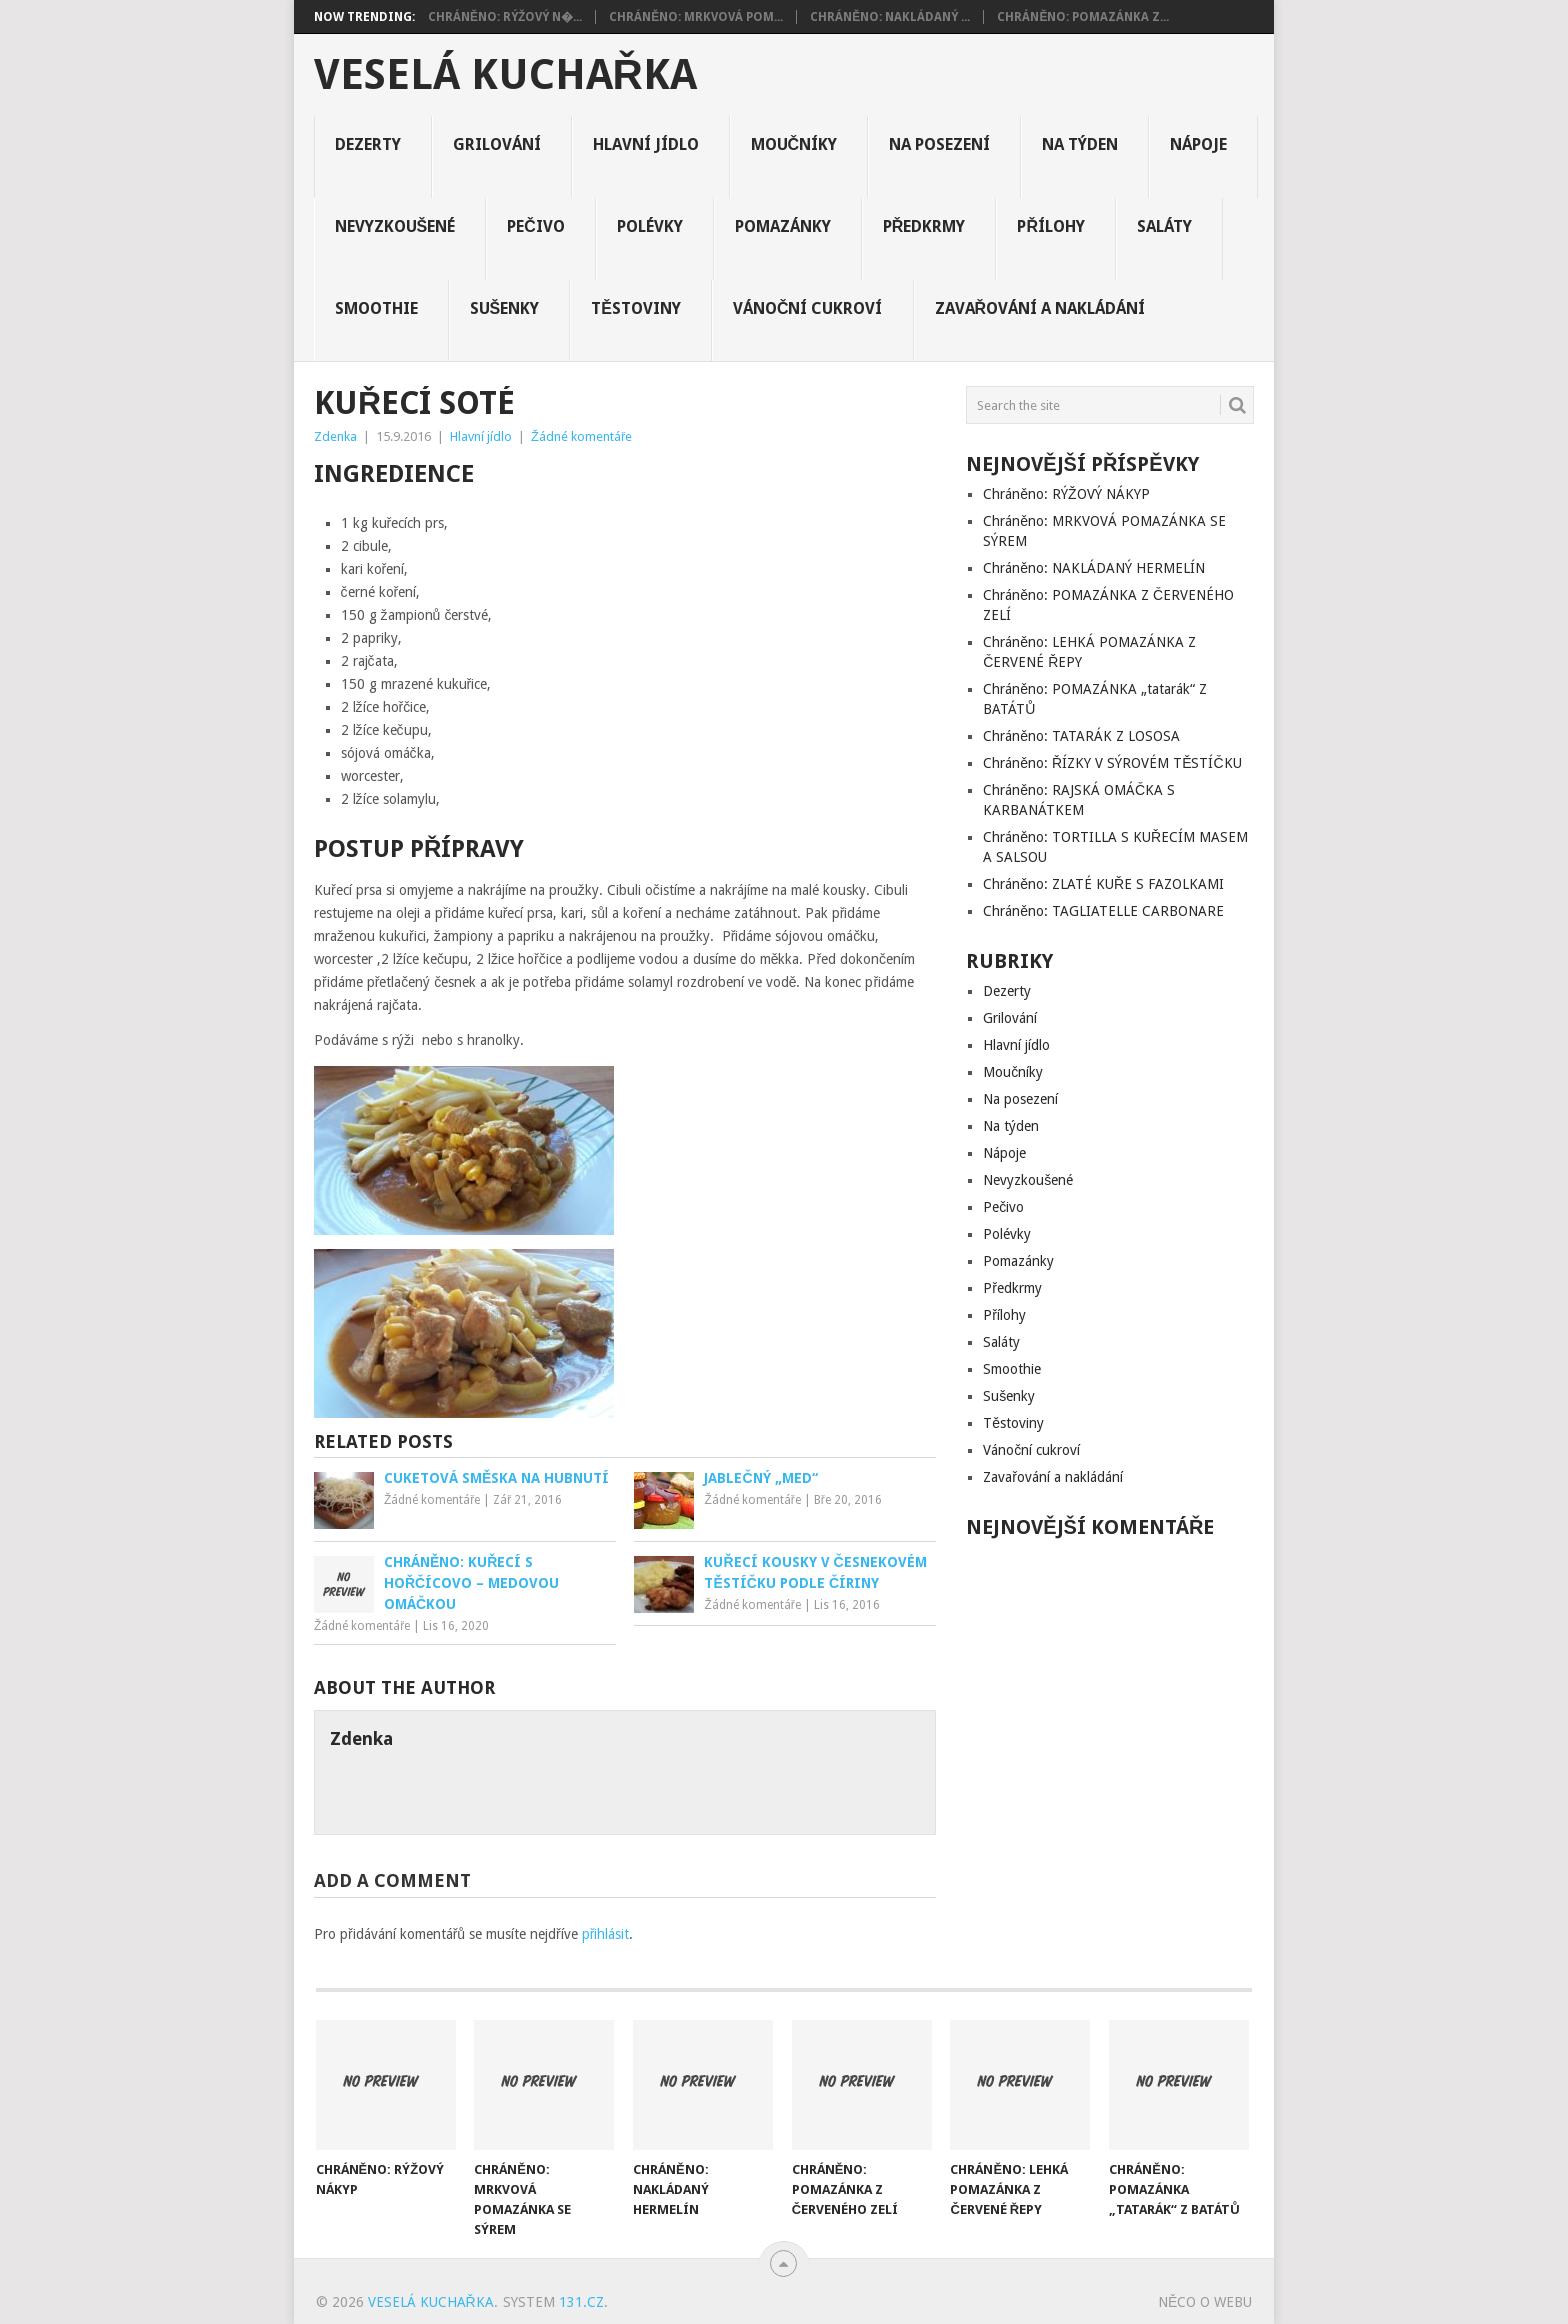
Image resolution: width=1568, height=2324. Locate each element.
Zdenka (335, 436)
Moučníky (794, 144)
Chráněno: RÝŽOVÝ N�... (505, 17)
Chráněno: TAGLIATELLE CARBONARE (1103, 911)
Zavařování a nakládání (1040, 308)
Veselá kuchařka (505, 75)
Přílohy (1051, 226)
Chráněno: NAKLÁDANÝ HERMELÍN (1094, 568)
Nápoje (1198, 144)
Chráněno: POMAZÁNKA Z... (1083, 17)
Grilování (497, 144)
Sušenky (505, 308)
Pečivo (536, 226)
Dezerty (368, 144)
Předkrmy (924, 226)
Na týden (1080, 144)
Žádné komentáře (581, 436)
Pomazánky (783, 226)
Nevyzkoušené (395, 226)
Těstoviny (636, 308)
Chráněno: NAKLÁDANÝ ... (890, 17)
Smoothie (376, 308)
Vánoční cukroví (808, 308)
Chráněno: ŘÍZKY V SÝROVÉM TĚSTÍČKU (1112, 763)
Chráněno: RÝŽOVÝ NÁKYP (1066, 494)
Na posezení (939, 144)
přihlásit (606, 1934)
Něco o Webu (1205, 2302)
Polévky (650, 226)
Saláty (1164, 226)
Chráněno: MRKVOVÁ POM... (696, 17)
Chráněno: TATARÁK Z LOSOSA (1081, 736)
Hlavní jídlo (646, 144)
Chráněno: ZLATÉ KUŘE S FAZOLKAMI (1103, 884)
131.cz (581, 2302)
